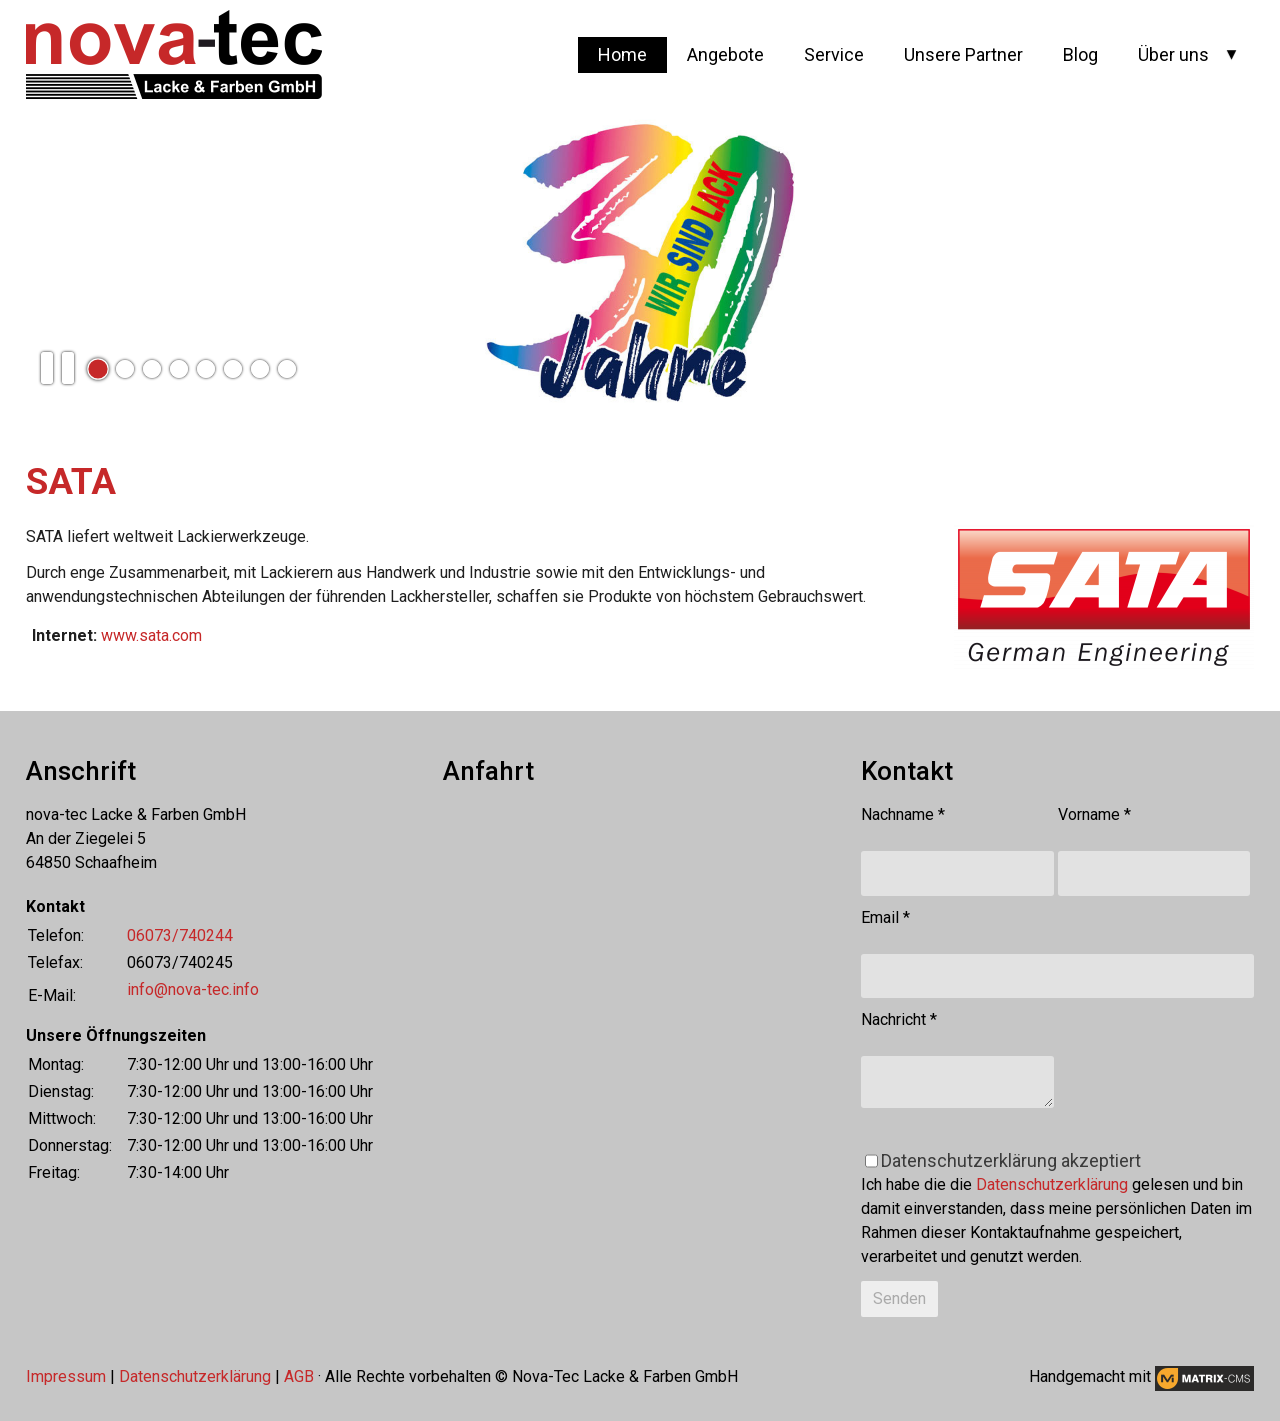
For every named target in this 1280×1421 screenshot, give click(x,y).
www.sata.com (151, 635)
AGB (299, 1376)
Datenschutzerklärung (1052, 1184)
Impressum (66, 1376)
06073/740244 (180, 935)
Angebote (725, 54)
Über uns (1173, 54)
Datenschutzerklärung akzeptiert (1011, 1160)
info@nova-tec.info (193, 989)
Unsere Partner (963, 54)
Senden (899, 1298)
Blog (1080, 54)
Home (622, 54)
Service (834, 54)
